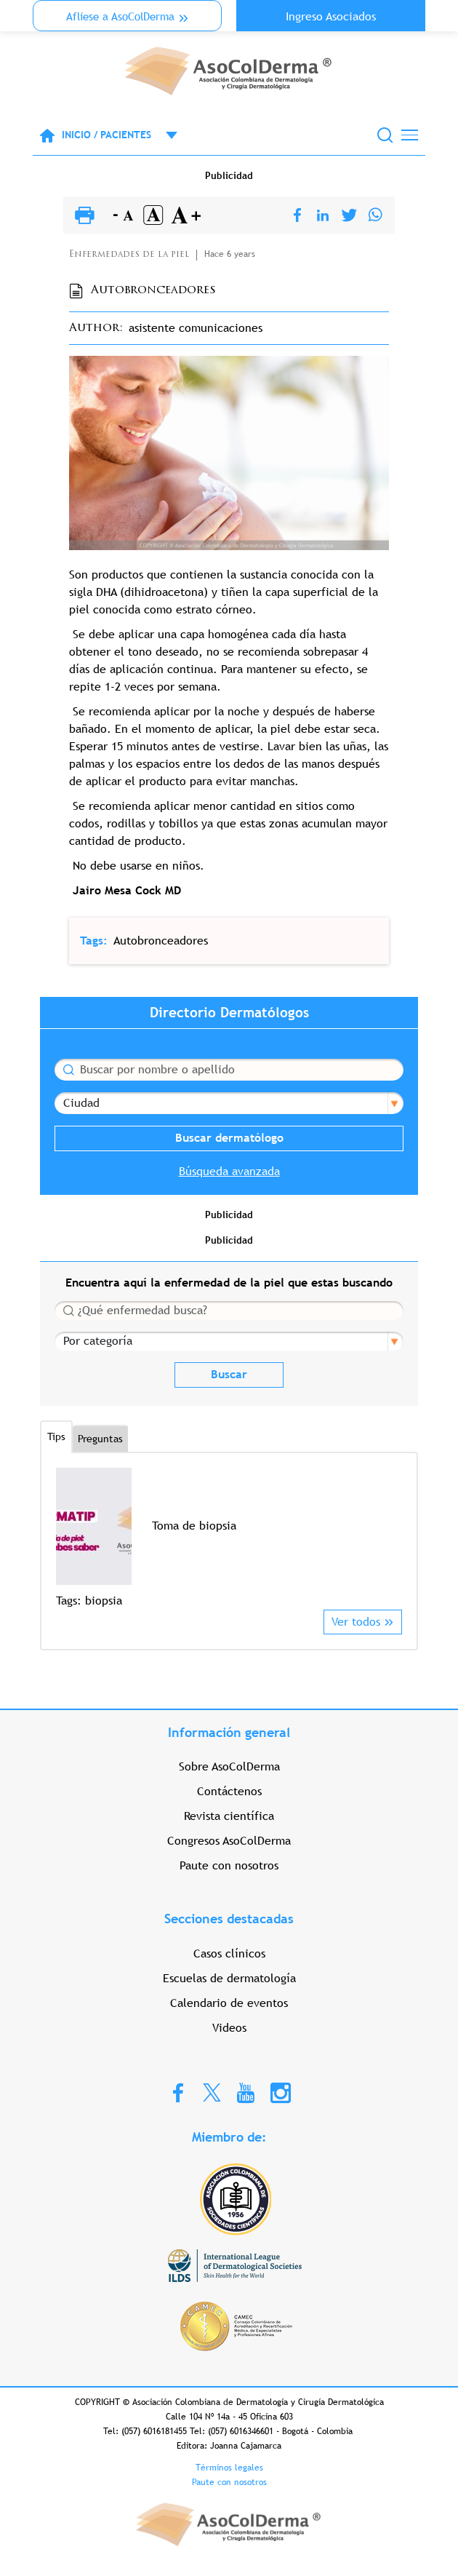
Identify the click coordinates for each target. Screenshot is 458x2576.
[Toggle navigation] (409, 135)
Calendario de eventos (229, 2003)
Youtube (246, 2092)
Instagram (280, 2092)
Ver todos (356, 1622)
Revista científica (229, 1816)
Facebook (178, 2092)
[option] (229, 1539)
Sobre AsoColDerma (229, 1766)
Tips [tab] (56, 1436)
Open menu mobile (164, 135)
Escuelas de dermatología (229, 1978)
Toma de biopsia (194, 1526)
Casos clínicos (229, 1953)
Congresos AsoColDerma (229, 1841)
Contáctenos (229, 1791)
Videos (229, 2028)
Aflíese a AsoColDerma (120, 16)
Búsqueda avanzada (229, 1171)
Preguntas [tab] (100, 1438)
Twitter (212, 2091)
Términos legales (229, 2467)
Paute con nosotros (229, 1865)
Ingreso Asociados (331, 16)
